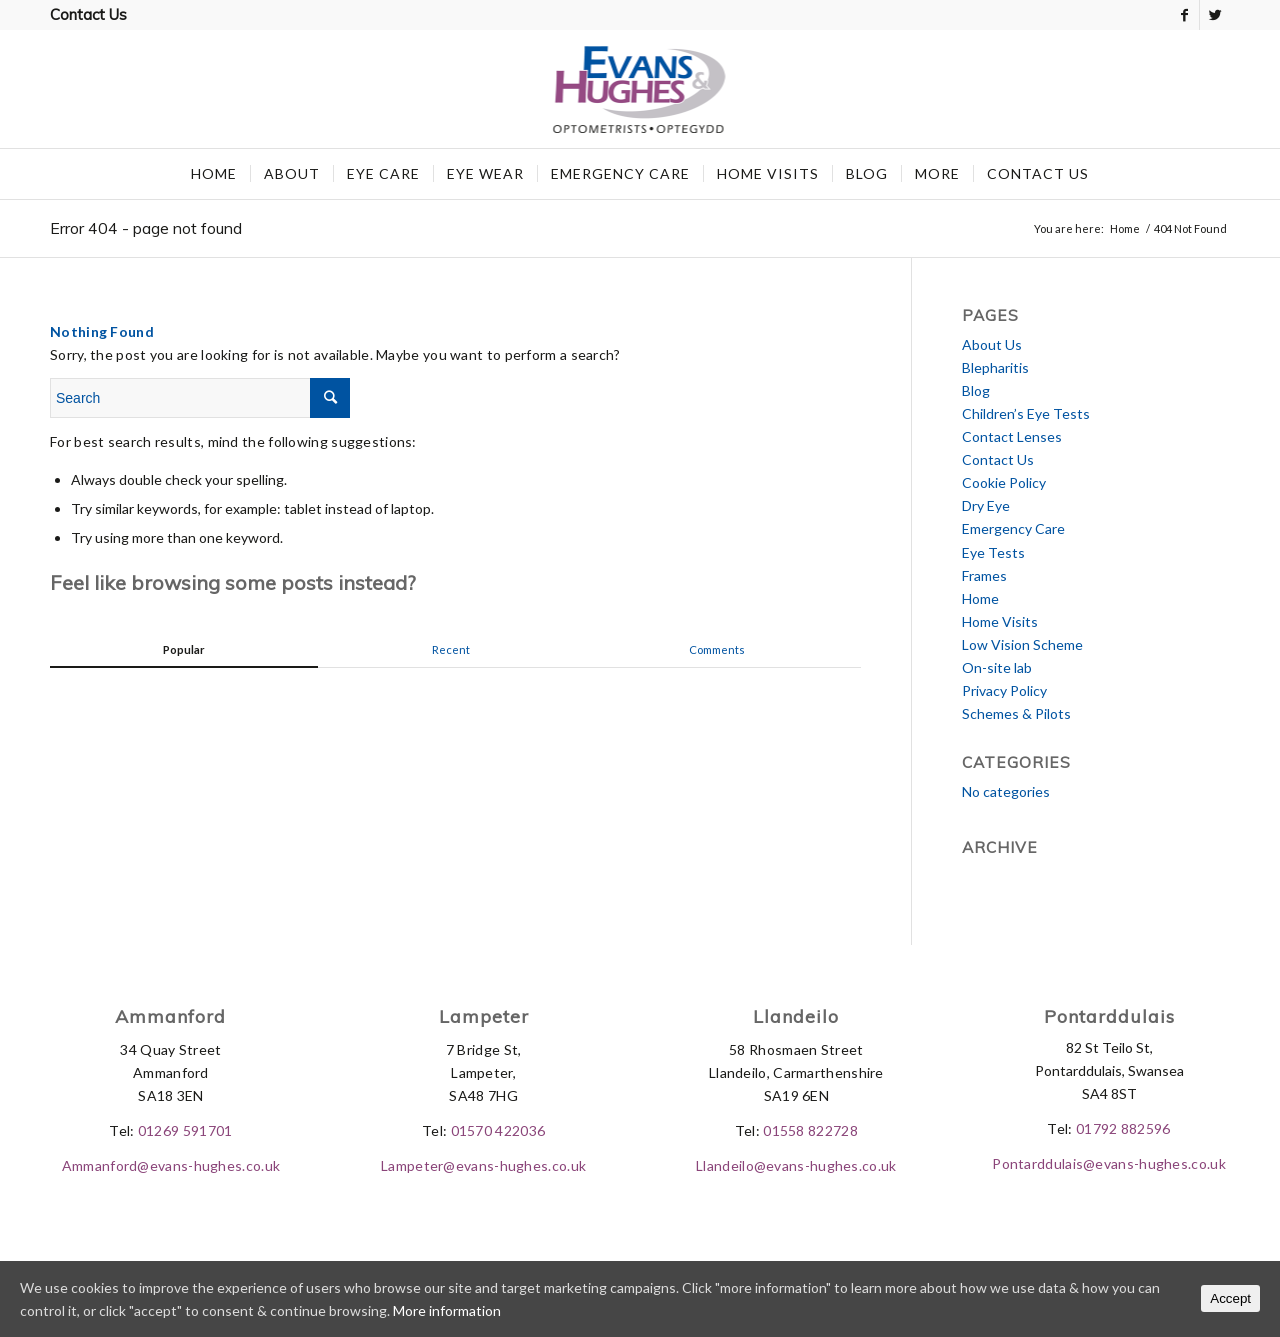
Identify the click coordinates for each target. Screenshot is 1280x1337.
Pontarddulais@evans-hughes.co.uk (1109, 1163)
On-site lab (997, 667)
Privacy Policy (1004, 690)
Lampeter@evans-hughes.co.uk (483, 1165)
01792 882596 (1123, 1128)
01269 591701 (185, 1130)
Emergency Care (1013, 528)
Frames (984, 575)
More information (447, 1310)
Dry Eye (986, 505)
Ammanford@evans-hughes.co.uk (171, 1165)
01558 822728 (810, 1130)
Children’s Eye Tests (1026, 413)
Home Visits (1000, 621)
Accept (1230, 1298)
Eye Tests (993, 552)
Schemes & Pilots (1016, 713)
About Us (992, 344)
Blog (976, 390)
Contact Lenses (1012, 436)
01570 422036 (498, 1130)
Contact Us (88, 14)
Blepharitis (995, 367)
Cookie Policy (1004, 482)
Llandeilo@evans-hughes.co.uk (796, 1165)
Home (1125, 228)
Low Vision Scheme (1022, 644)
